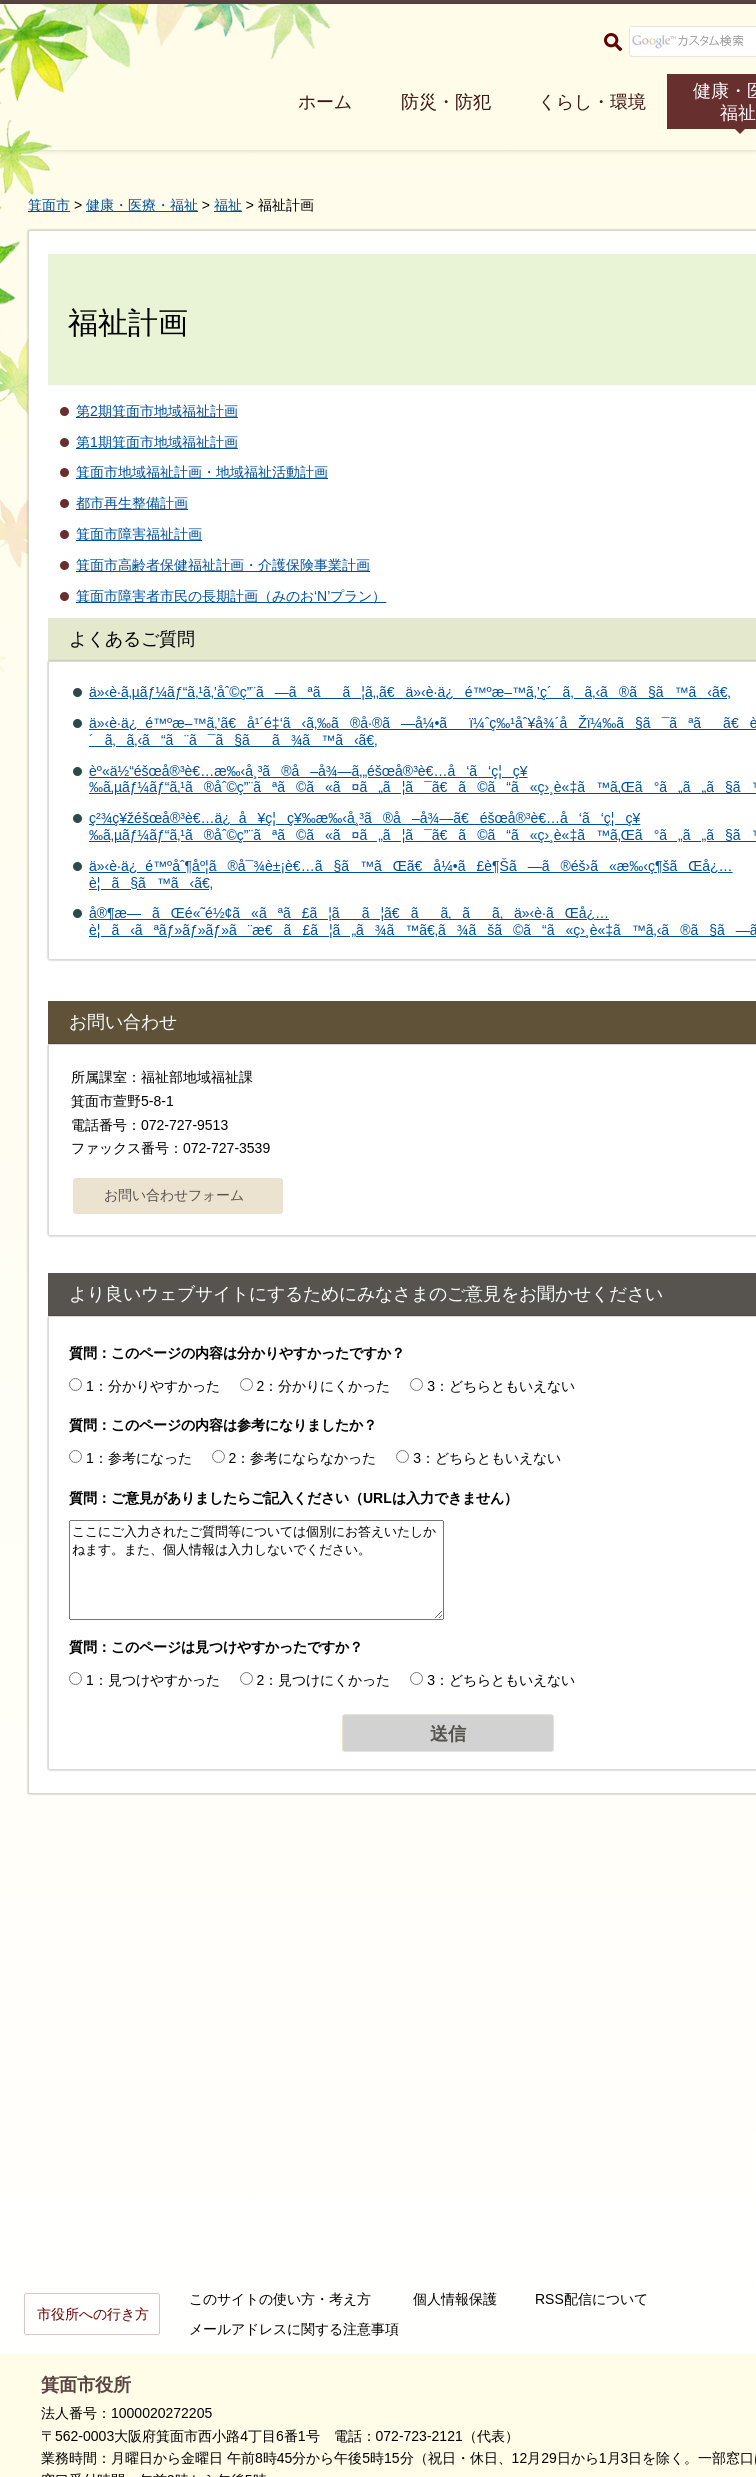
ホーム (325, 102)
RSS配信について (591, 2299)
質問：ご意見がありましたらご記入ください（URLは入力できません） (293, 1498)
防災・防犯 (446, 102)
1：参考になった (139, 1458)
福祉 (228, 205)
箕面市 (49, 205)
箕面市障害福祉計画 (139, 534)
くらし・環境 (592, 102)
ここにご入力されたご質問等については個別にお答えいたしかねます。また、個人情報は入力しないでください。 (256, 1570)
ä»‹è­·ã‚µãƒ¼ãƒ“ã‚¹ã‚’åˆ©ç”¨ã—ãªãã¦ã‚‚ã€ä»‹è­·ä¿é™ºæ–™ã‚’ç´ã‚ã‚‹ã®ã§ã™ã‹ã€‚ (410, 692)
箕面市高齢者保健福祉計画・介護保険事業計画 (223, 565)
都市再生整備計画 (132, 503)
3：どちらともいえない (501, 1386)
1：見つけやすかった (153, 1680)
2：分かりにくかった (324, 1386)
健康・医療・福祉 (142, 205)
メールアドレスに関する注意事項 (294, 2329)
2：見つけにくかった (324, 1680)
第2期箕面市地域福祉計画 (157, 411)
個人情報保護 (455, 2299)
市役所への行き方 (93, 2314)
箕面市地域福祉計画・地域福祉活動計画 (202, 472)
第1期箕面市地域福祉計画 (157, 442)
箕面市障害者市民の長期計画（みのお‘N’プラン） (231, 596)
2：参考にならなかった (303, 1458)
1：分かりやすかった (153, 1386)
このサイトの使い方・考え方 (280, 2299)
